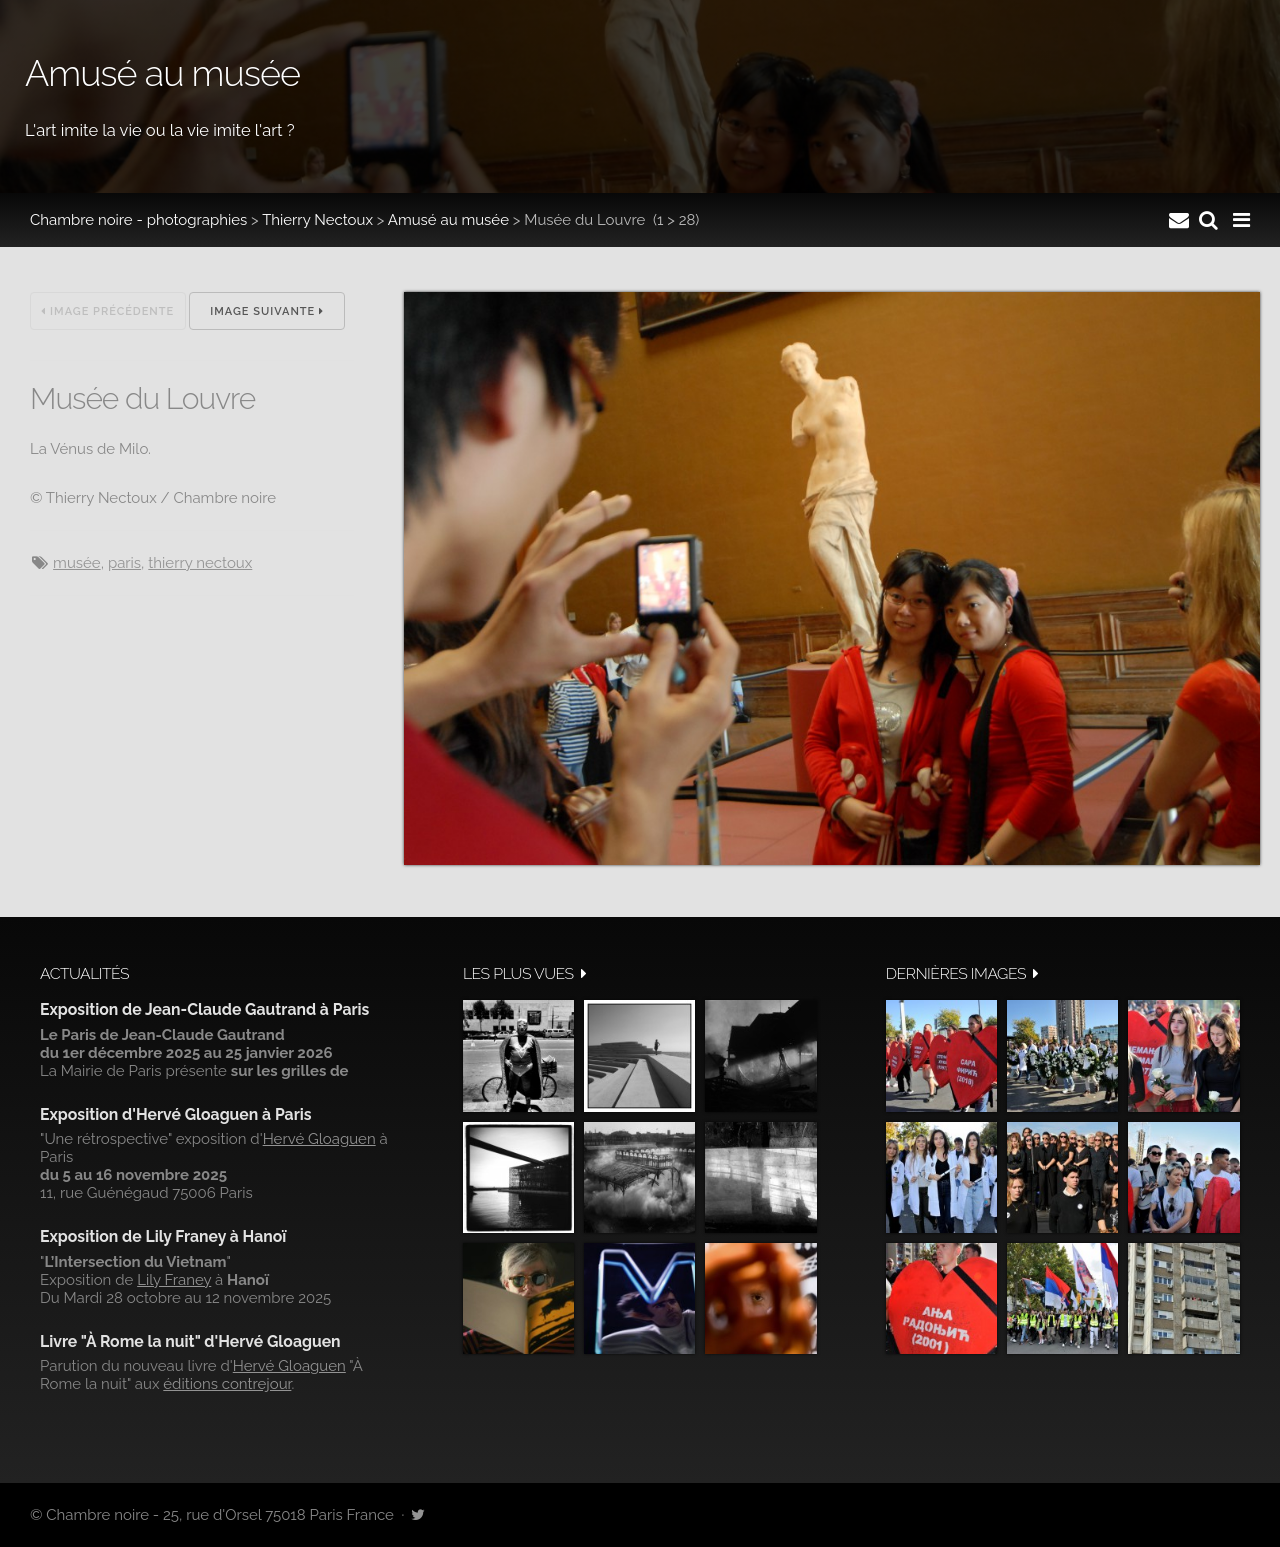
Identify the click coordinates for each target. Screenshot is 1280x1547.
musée (77, 563)
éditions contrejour (227, 1384)
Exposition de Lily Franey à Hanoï (163, 1236)
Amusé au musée (448, 220)
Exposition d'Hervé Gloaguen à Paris (176, 1114)
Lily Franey (174, 1280)
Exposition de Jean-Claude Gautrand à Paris (204, 1009)
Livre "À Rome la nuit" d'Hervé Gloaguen (190, 1341)
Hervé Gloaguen (319, 1139)
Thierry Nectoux (317, 220)
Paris (124, 563)
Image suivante (267, 311)
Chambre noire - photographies (138, 220)
